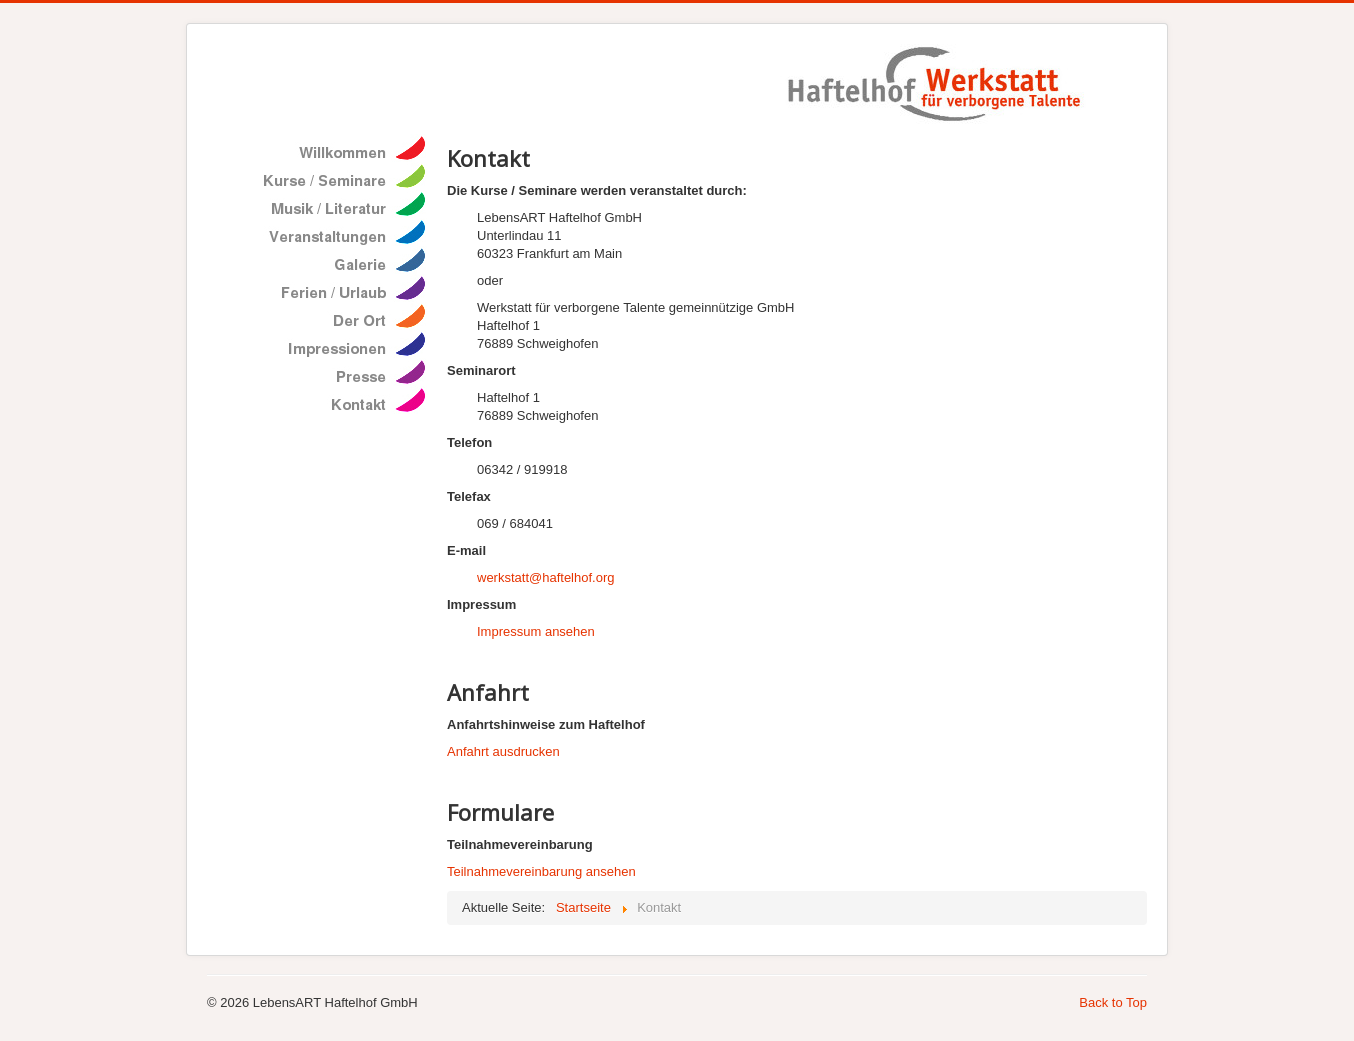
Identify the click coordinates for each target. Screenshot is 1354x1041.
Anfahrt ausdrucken (503, 751)
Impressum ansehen (536, 631)
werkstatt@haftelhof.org (545, 577)
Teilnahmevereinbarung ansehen (541, 871)
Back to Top (1113, 1002)
